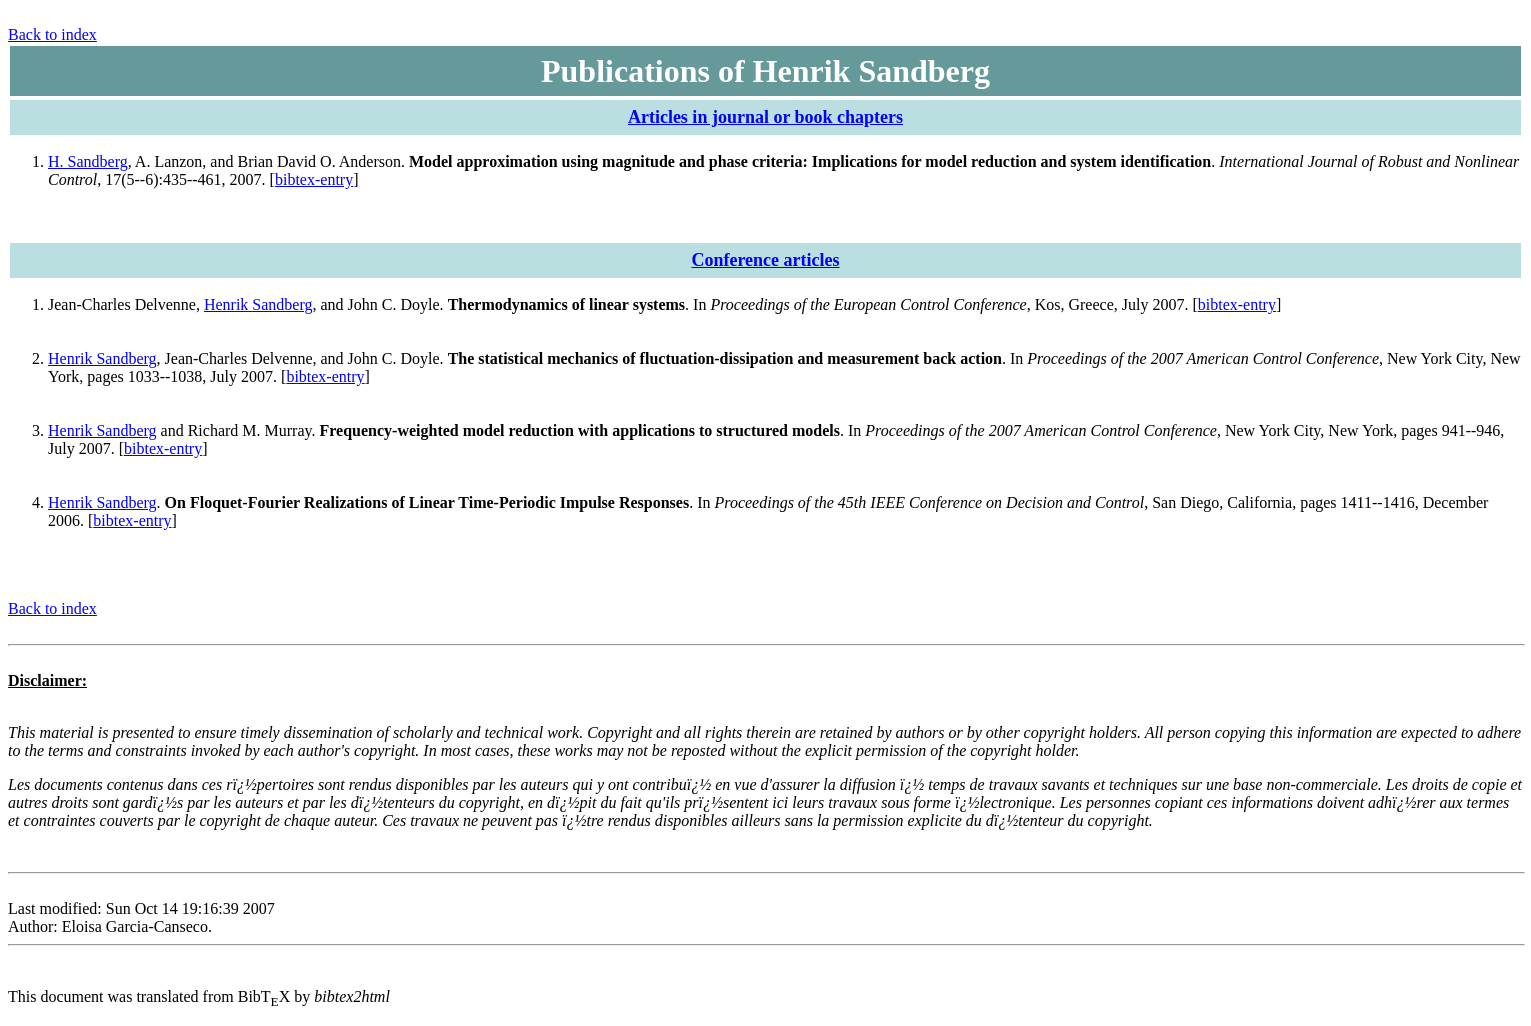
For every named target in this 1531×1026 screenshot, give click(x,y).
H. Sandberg (88, 161)
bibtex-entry (314, 179)
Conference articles (765, 260)
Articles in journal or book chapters (765, 117)
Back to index (52, 34)
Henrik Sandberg (258, 304)
